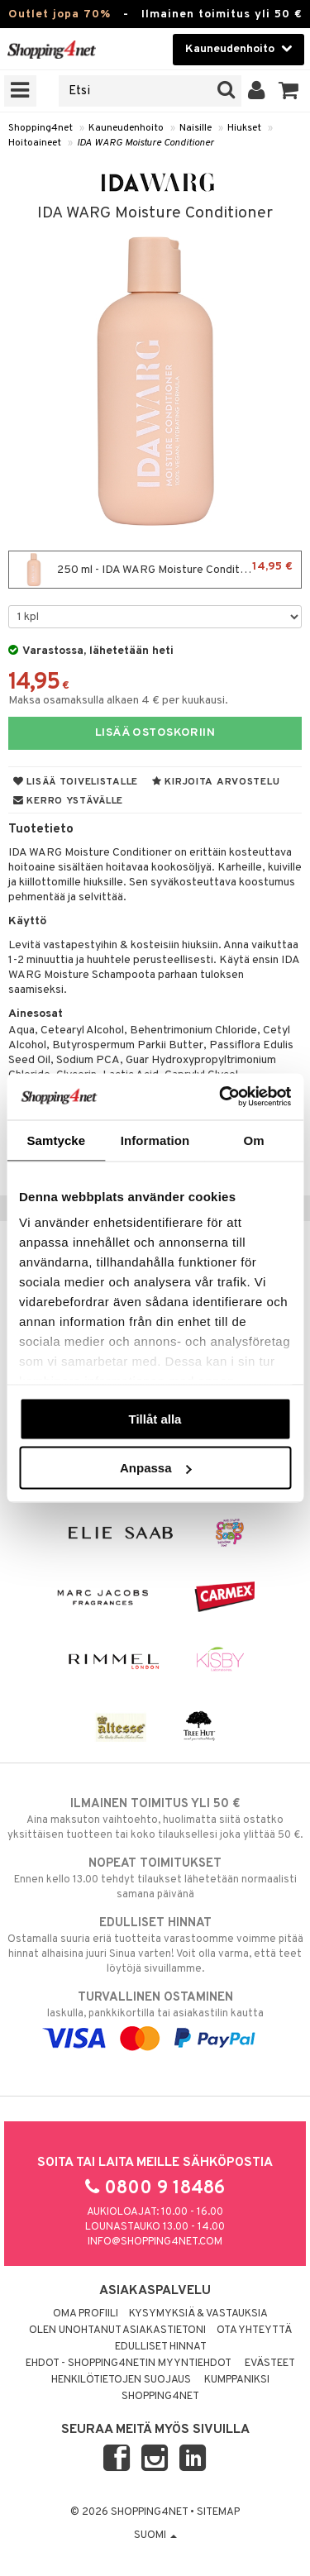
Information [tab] (155, 1140)
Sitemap (218, 2512)
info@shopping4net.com (155, 2242)
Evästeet (270, 2363)
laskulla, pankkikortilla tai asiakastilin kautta (155, 2018)
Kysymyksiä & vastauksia (198, 2314)
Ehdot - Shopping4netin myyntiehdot (128, 2363)
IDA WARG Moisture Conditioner (145, 143)
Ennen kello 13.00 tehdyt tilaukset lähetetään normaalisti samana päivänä (155, 1878)
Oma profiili (85, 2314)
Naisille (195, 128)
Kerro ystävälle (68, 801)
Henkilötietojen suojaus (121, 2380)
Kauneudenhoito (126, 128)
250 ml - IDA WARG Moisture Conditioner (155, 569)
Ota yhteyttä (254, 2330)
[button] (289, 91)
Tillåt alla (155, 1418)
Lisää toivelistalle (75, 782)
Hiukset (244, 128)
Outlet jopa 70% (59, 14)
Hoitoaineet (34, 143)
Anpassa (156, 1468)
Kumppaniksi (236, 2380)
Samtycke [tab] (55, 1140)
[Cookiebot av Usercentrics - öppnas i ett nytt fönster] (220, 1097)
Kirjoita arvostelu (215, 782)
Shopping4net (40, 128)
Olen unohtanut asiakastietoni (117, 2330)
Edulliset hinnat (161, 2347)
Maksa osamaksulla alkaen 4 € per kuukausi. (118, 701)
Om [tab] (254, 1140)
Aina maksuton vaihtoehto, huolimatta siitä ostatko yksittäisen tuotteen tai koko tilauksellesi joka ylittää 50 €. (155, 1819)
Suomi (155, 2535)
